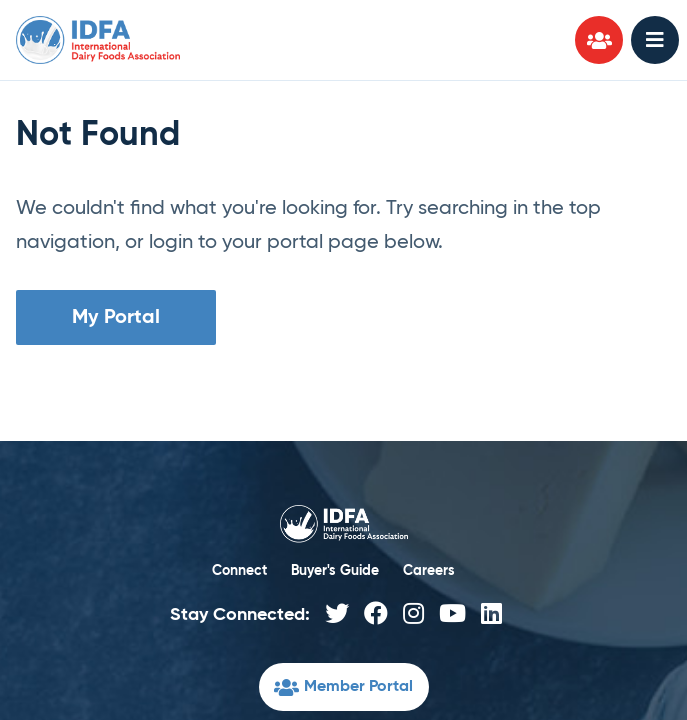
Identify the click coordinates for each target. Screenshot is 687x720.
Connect (239, 571)
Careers (429, 571)
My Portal (116, 318)
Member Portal (343, 690)
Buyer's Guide (335, 571)
